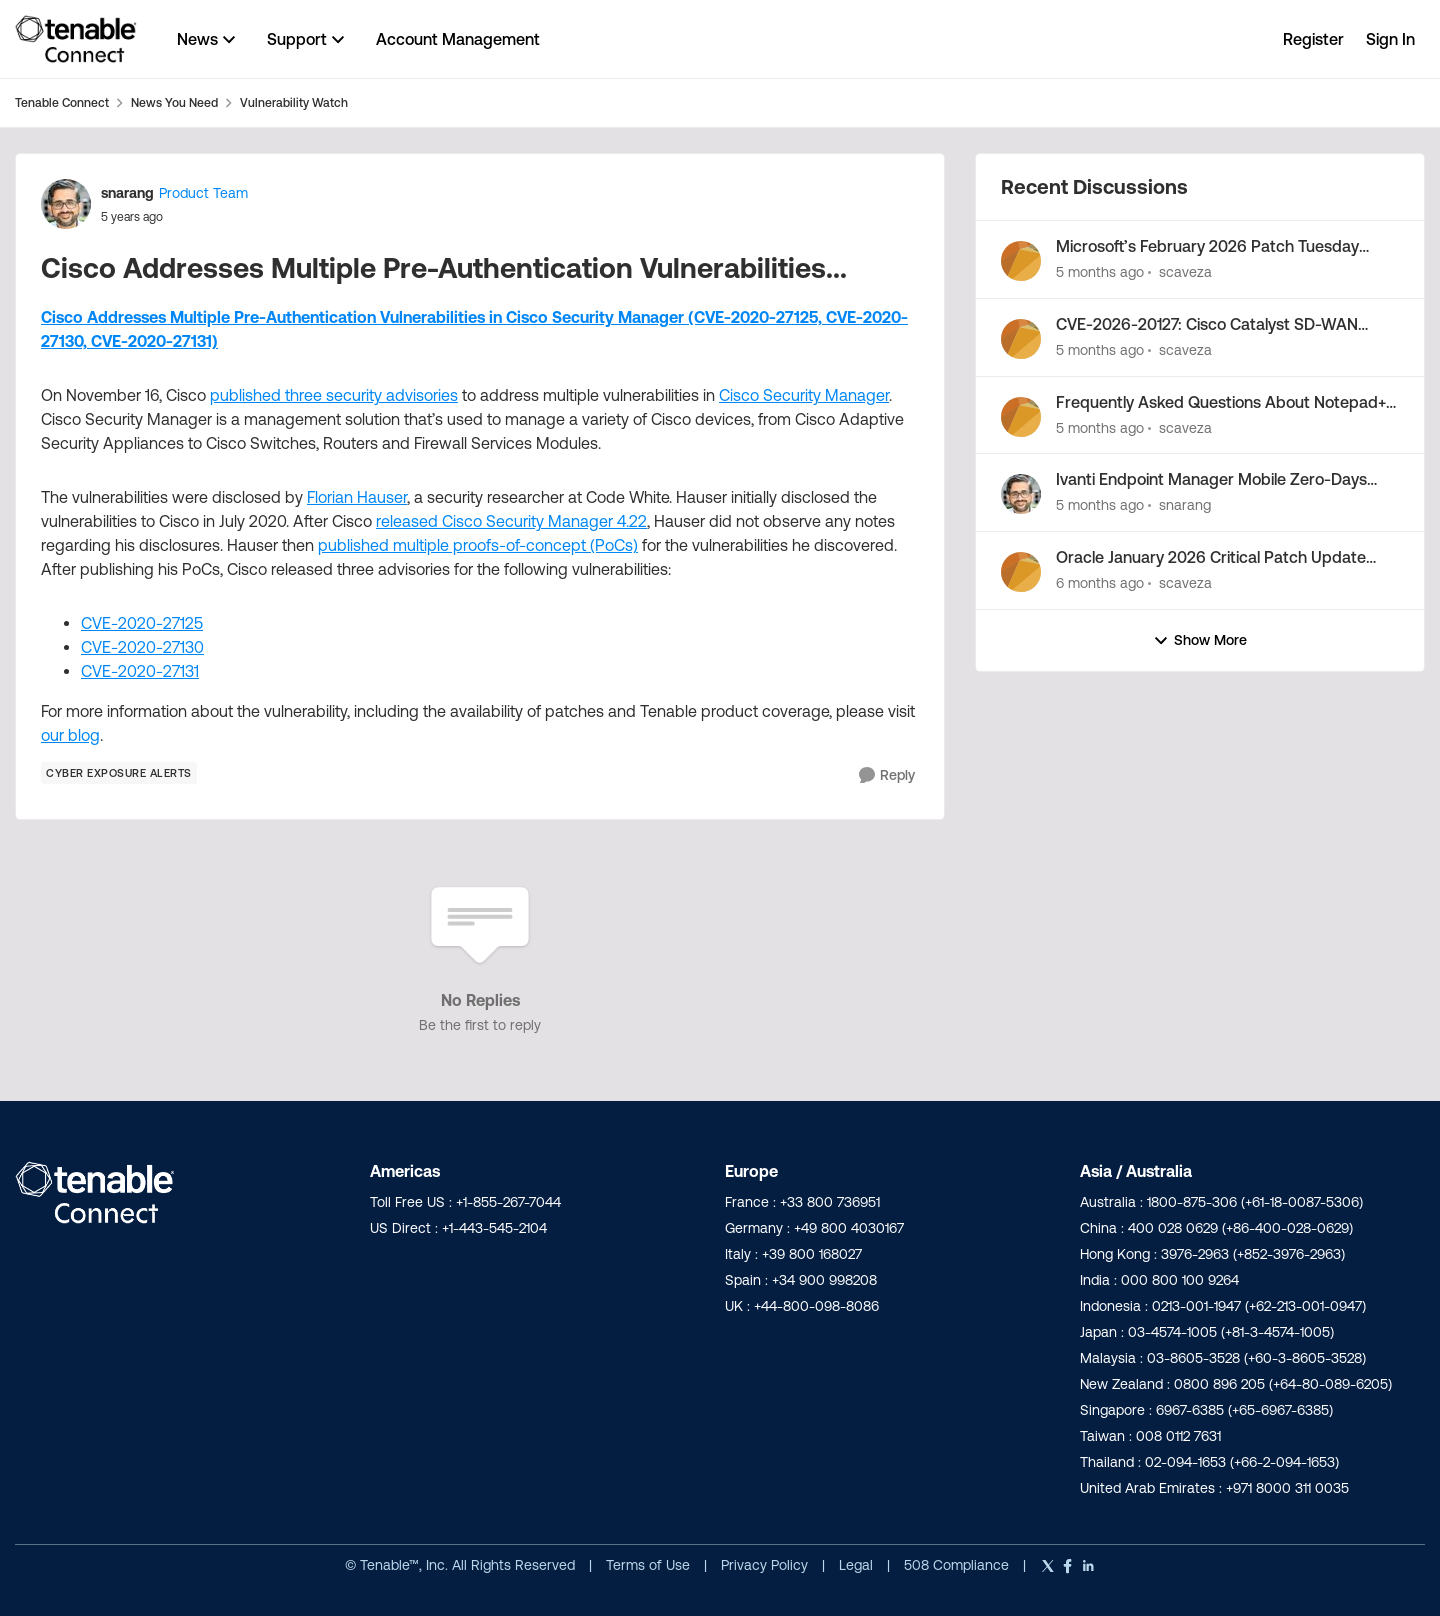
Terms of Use (648, 1565)
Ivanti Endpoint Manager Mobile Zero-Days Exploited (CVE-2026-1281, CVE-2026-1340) (1214, 480)
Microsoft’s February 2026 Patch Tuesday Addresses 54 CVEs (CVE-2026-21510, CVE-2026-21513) (1214, 247)
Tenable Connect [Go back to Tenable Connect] (62, 102)
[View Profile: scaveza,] (1021, 261)
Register (1313, 39)
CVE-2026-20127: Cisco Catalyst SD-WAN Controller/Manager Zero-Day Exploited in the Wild (1221, 325)
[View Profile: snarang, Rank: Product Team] (66, 204)
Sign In (1390, 39)
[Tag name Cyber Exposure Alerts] (119, 773)
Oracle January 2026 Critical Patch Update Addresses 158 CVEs (1211, 558)
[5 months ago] (1100, 272)
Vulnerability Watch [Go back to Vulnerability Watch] (294, 102)
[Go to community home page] (76, 39)
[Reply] (887, 775)
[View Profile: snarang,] (1021, 494)
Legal (858, 1565)
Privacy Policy (766, 1565)
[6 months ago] (1100, 583)
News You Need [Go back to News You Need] (174, 102)
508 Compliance (958, 1565)
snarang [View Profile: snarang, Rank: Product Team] (127, 193)
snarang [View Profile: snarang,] (1185, 505)
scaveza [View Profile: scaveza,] (1185, 272)
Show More (1200, 640)
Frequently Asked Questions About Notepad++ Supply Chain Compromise (1225, 403)
